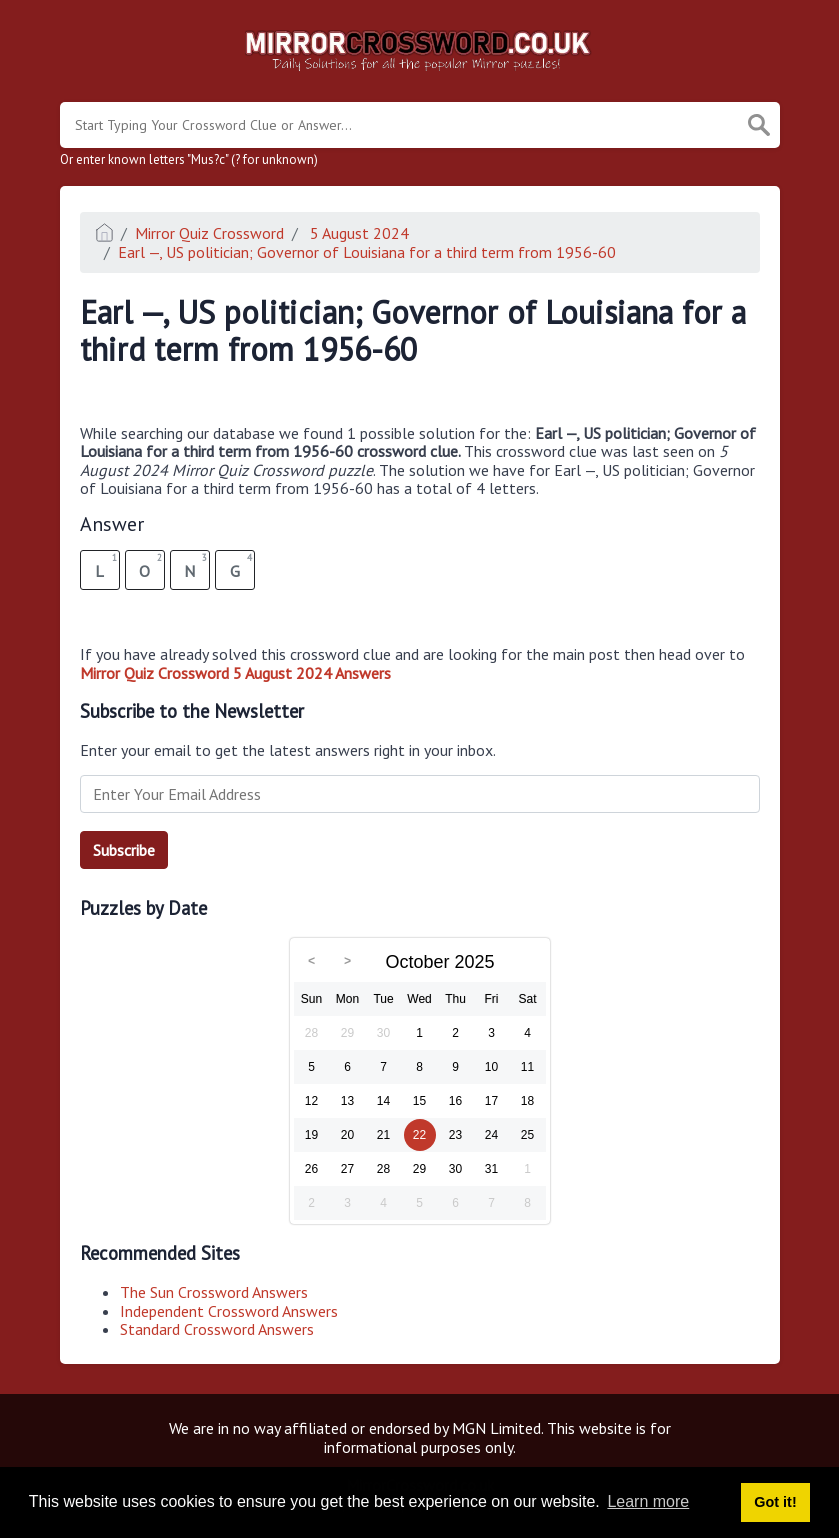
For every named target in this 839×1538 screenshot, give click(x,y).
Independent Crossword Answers (229, 1311)
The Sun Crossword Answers (214, 1292)
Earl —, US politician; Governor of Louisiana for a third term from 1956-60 (367, 252)
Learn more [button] (648, 1501)
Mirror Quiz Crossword (209, 233)
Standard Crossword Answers (217, 1329)
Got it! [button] (775, 1502)
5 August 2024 (357, 233)
